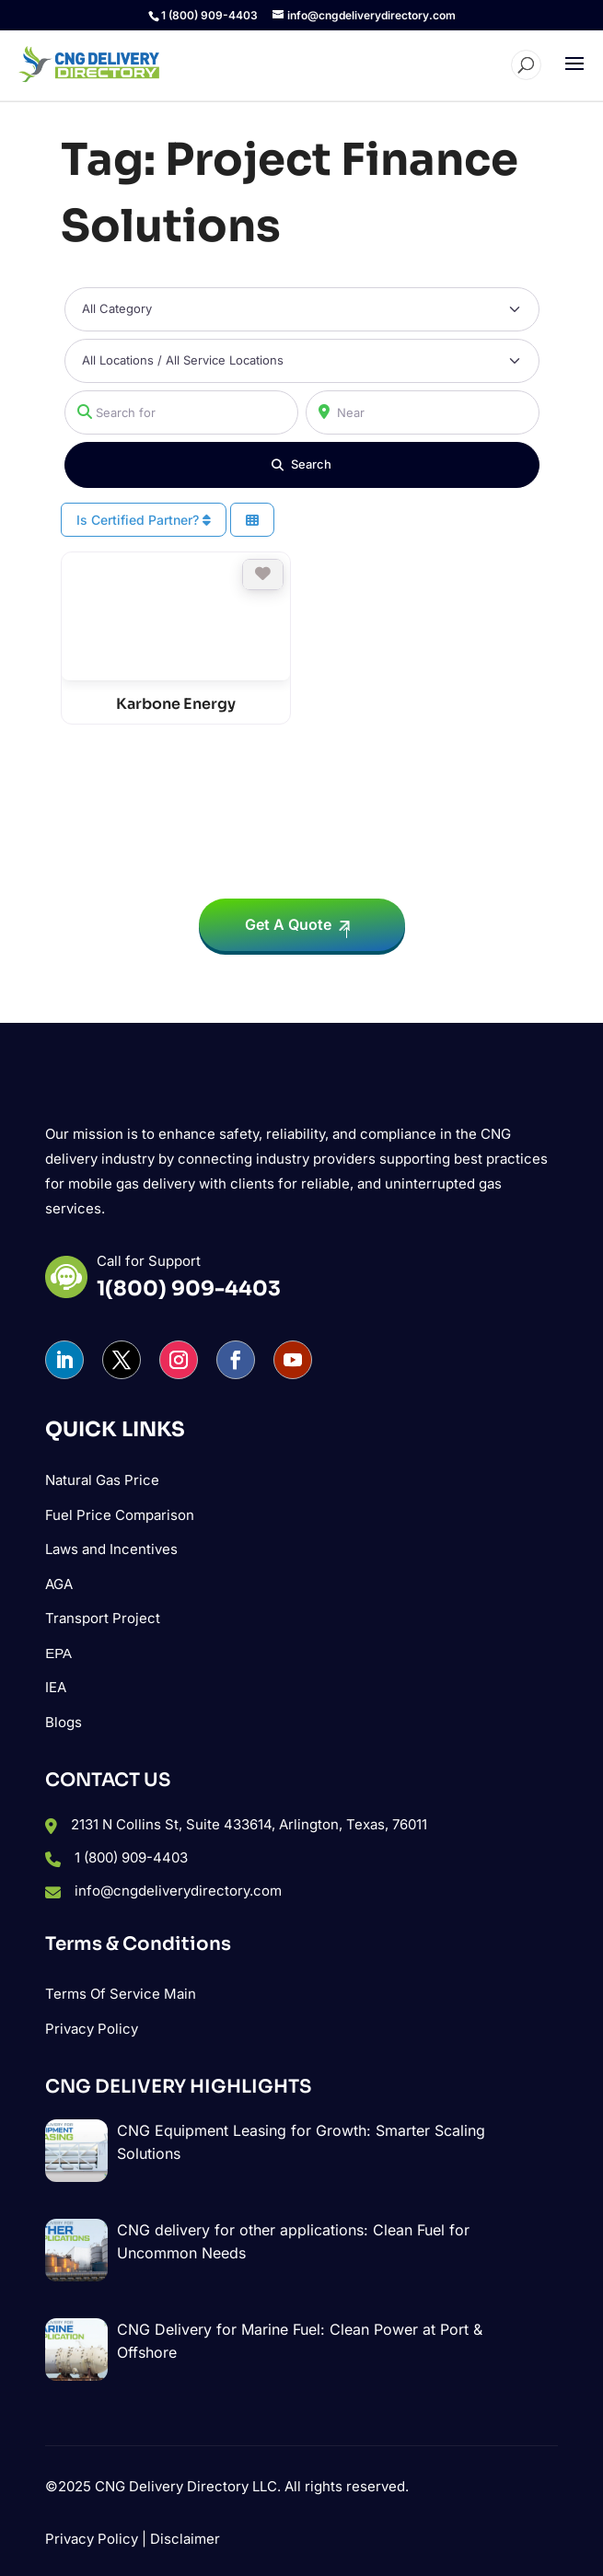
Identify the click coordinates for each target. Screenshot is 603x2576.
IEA (55, 1687)
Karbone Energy (176, 704)
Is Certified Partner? (143, 520)
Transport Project (102, 1618)
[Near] (422, 412)
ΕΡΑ (58, 1653)
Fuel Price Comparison (119, 1515)
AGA (59, 1584)
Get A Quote (288, 924)
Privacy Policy (91, 2028)
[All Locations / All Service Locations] (301, 361)
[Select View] (252, 520)
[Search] (301, 465)
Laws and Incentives (111, 1549)
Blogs (63, 1722)
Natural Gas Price (102, 1480)
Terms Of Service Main (120, 1993)
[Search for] (181, 412)
